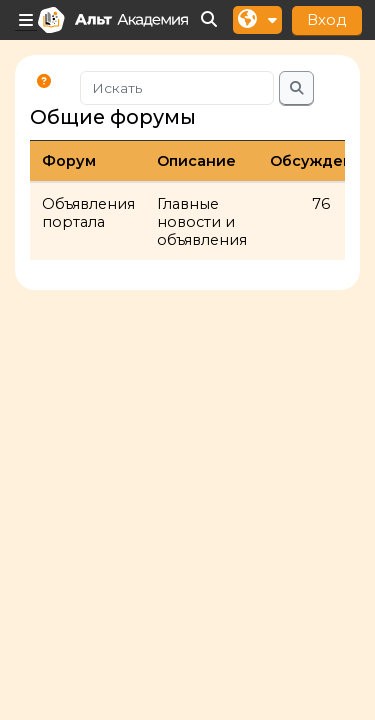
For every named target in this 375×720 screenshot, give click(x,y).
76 (321, 204)
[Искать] (177, 88)
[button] (210, 20)
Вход (327, 19)
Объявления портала (88, 213)
